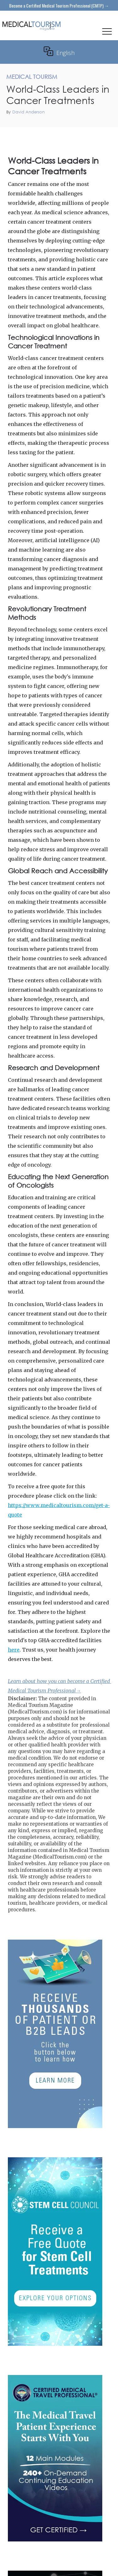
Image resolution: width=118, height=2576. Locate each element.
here (14, 1650)
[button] (107, 33)
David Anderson (28, 112)
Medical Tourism (99, 134)
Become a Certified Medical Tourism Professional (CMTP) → (59, 5)
